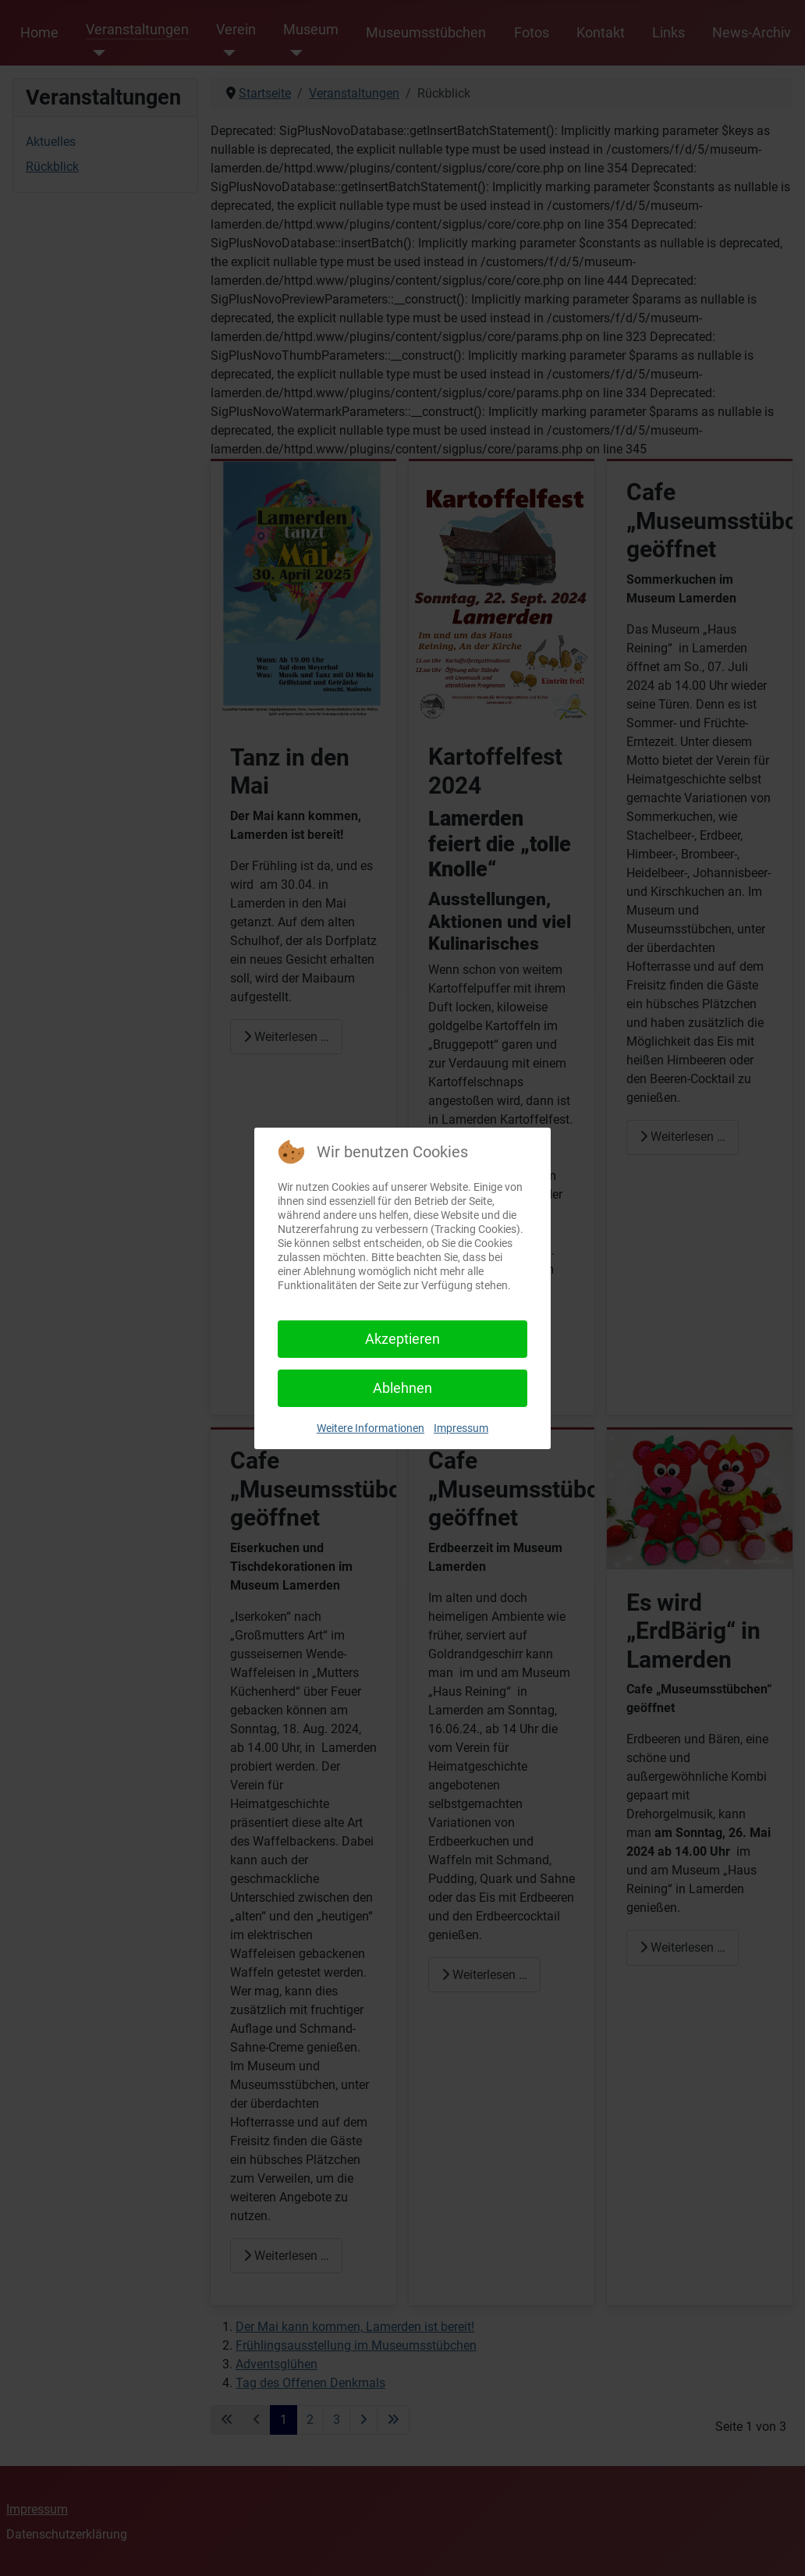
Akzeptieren (402, 1339)
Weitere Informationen (370, 1428)
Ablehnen (402, 1388)
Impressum (461, 1428)
